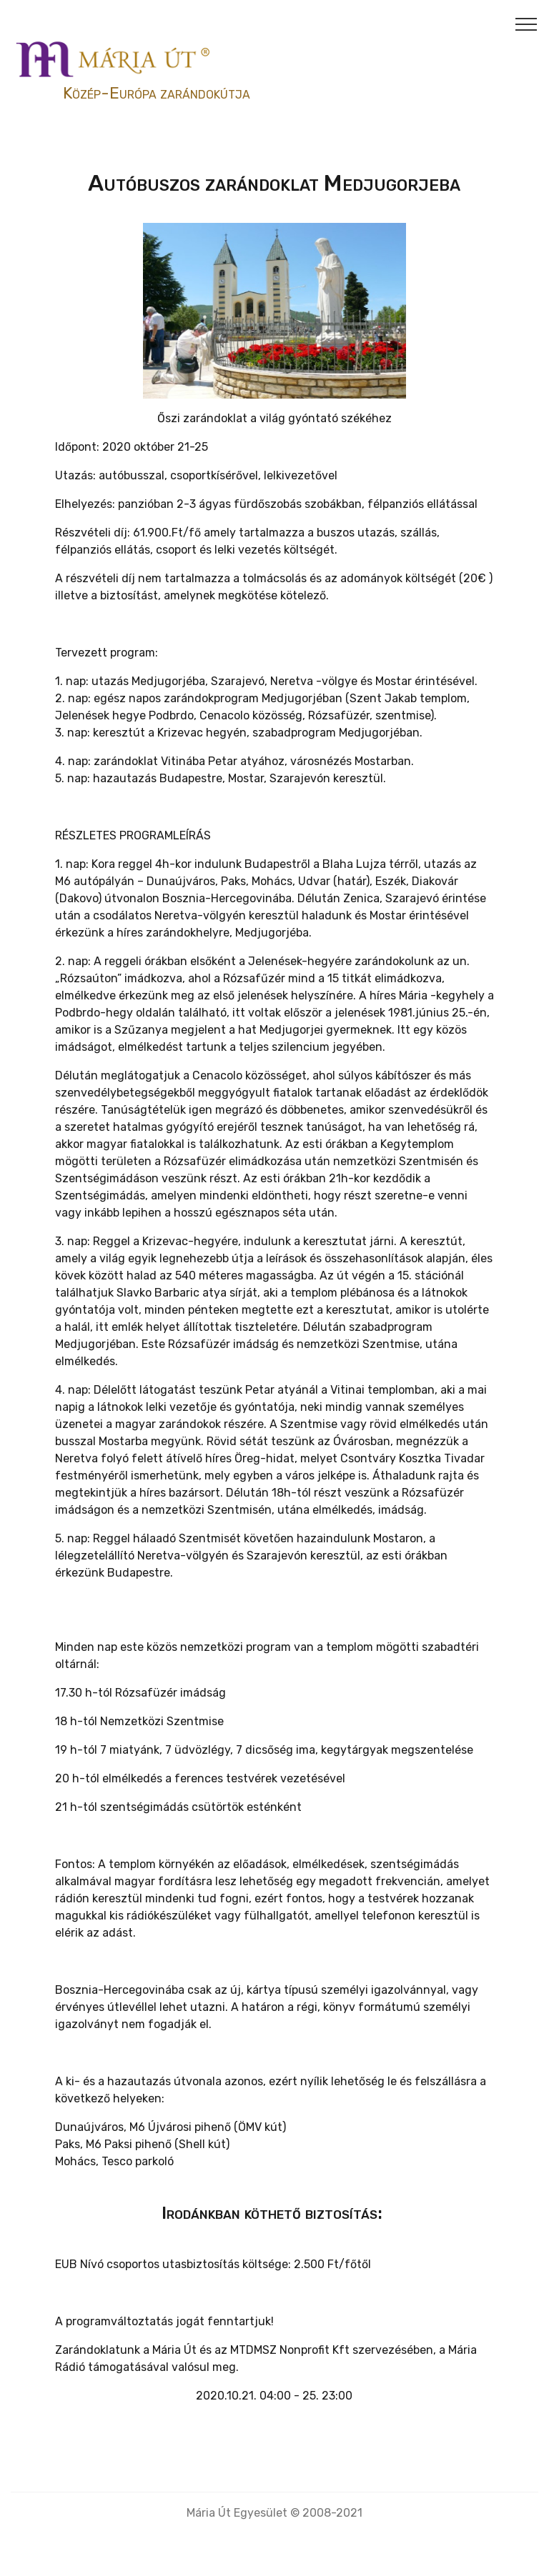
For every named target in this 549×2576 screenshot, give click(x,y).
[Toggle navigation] (526, 23)
